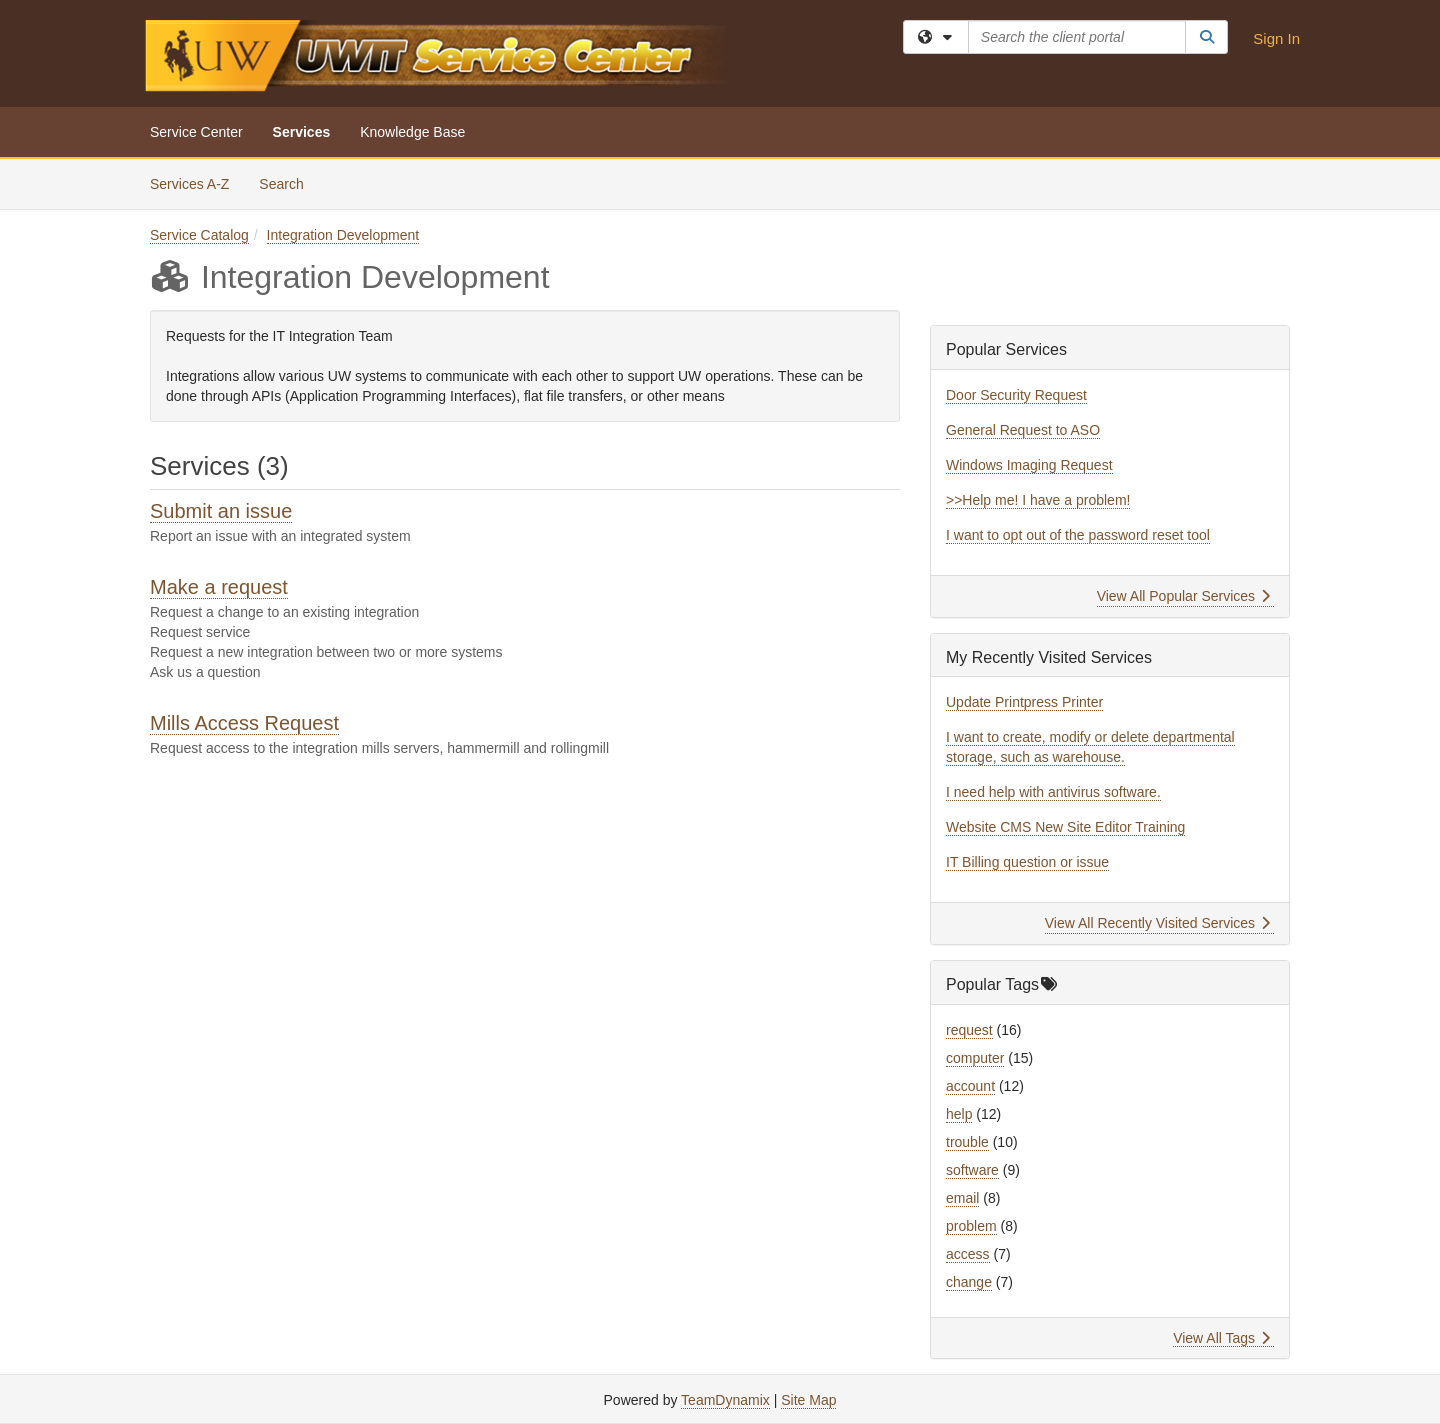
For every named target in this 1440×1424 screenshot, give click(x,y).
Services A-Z (189, 184)
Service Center (196, 132)
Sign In (1276, 38)
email (962, 1198)
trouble (967, 1142)
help (959, 1114)
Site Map (808, 1400)
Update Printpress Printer (1024, 702)
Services (302, 132)
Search (288, 182)
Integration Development (343, 235)
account (970, 1086)
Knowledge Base (412, 132)
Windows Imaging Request (1029, 465)
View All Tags (1221, 1338)
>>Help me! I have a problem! (1038, 500)
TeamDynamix (725, 1400)
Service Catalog (199, 235)
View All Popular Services (1183, 596)
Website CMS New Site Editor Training (1065, 827)
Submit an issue (221, 511)
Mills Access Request (244, 723)
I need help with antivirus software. (1053, 792)
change (969, 1282)
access (968, 1254)
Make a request (219, 587)
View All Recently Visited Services (1157, 923)
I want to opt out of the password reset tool (1078, 535)
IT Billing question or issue (1027, 862)
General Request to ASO (1023, 430)
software (972, 1170)
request (969, 1030)
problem (971, 1226)
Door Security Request (1016, 395)
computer (975, 1058)
